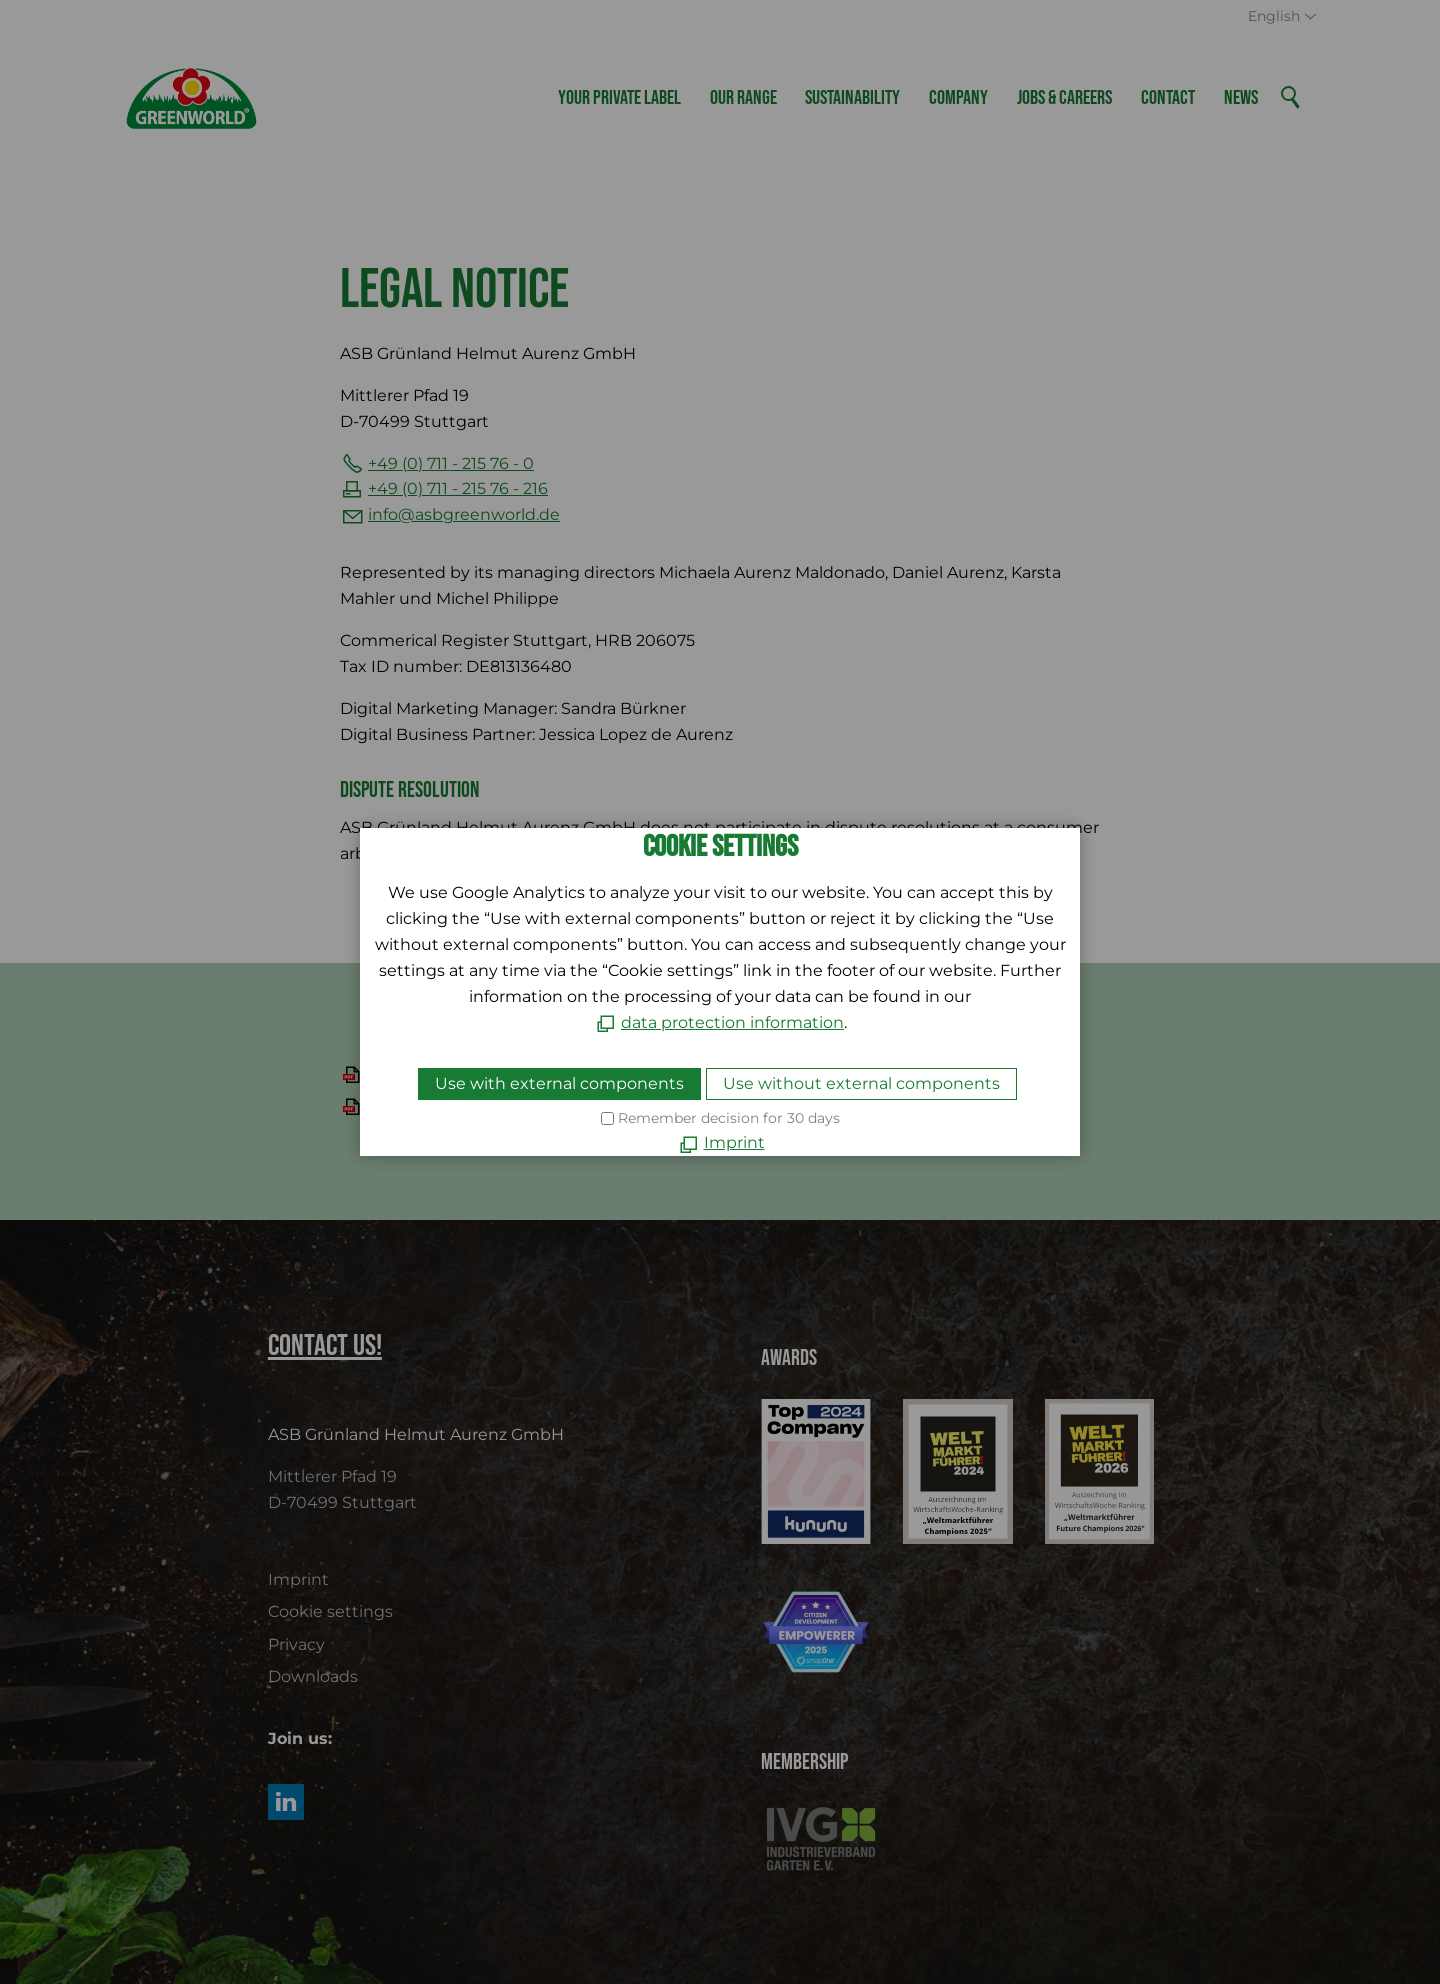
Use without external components (861, 1083)
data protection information (732, 1022)
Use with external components (559, 1083)
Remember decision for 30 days (729, 1118)
